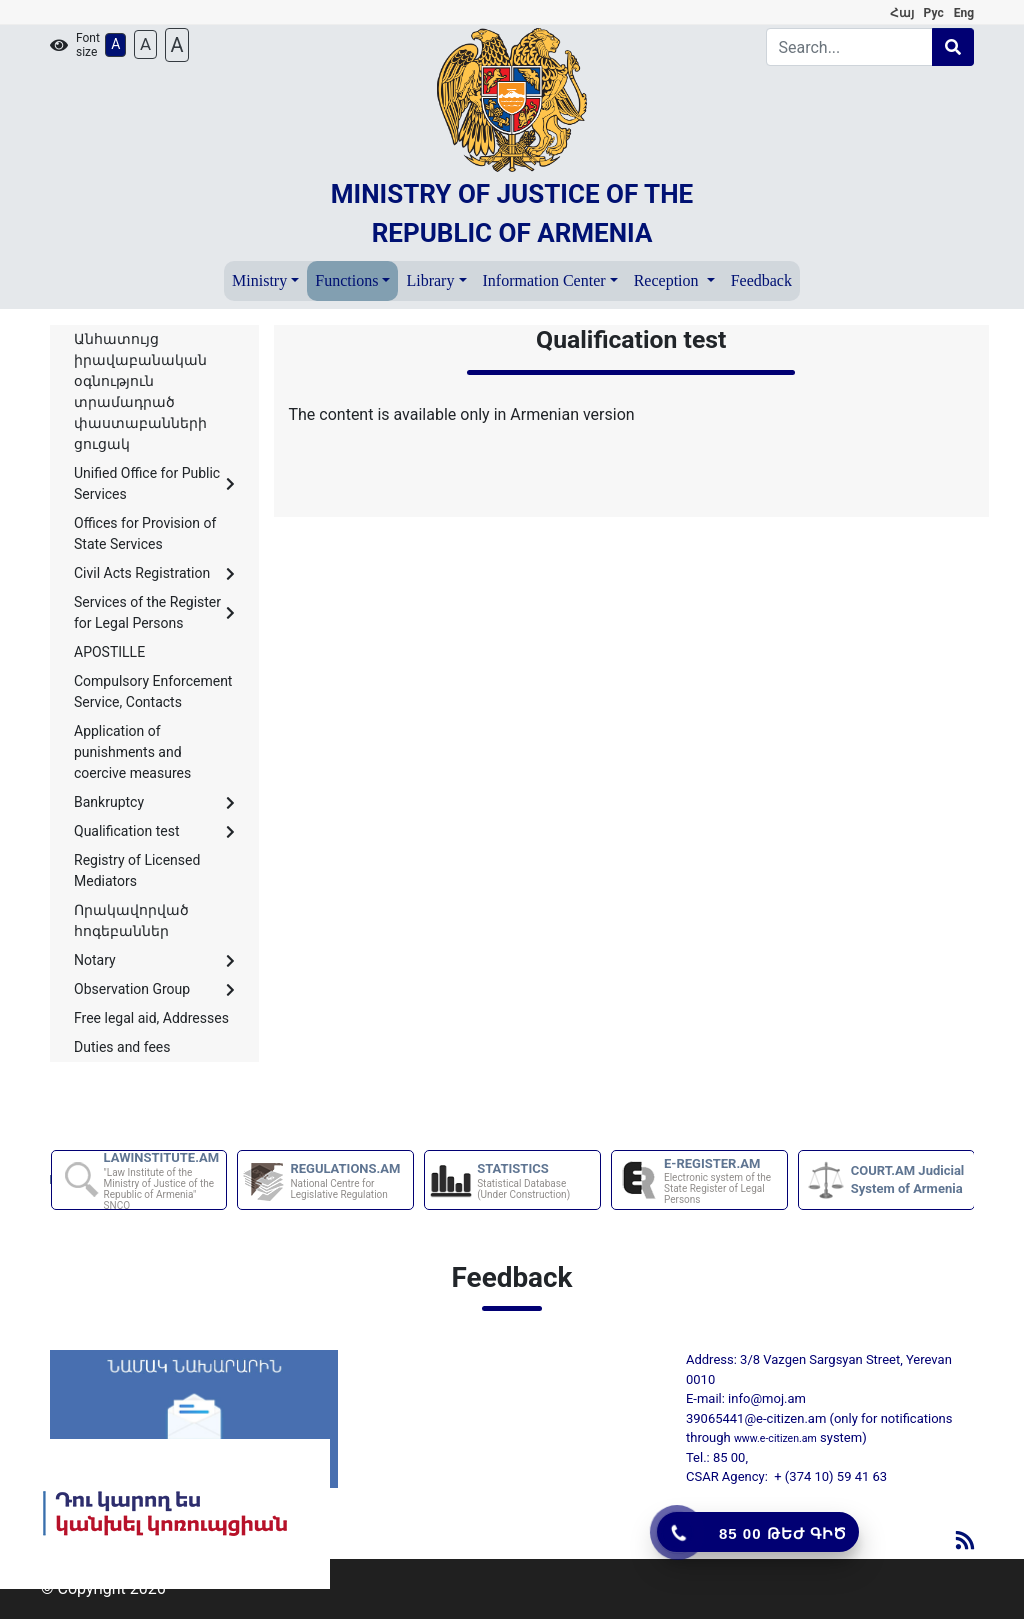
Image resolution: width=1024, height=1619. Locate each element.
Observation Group (154, 989)
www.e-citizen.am (775, 1438)
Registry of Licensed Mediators (137, 870)
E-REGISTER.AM (724, 1181)
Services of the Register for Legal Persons (154, 612)
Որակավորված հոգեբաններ (131, 920)
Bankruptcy (154, 802)
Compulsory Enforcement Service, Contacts (153, 691)
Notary (154, 960)
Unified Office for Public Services (154, 483)
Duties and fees (122, 1047)
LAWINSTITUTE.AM (164, 1180)
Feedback (761, 280)
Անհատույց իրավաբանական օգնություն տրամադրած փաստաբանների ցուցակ (140, 391)
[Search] (850, 47)
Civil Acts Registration (154, 573)
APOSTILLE (109, 652)
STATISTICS (537, 1180)
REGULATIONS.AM (350, 1180)
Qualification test (154, 831)
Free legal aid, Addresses (151, 1018)
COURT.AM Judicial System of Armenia (908, 1179)
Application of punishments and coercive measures (132, 752)
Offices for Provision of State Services (145, 533)
